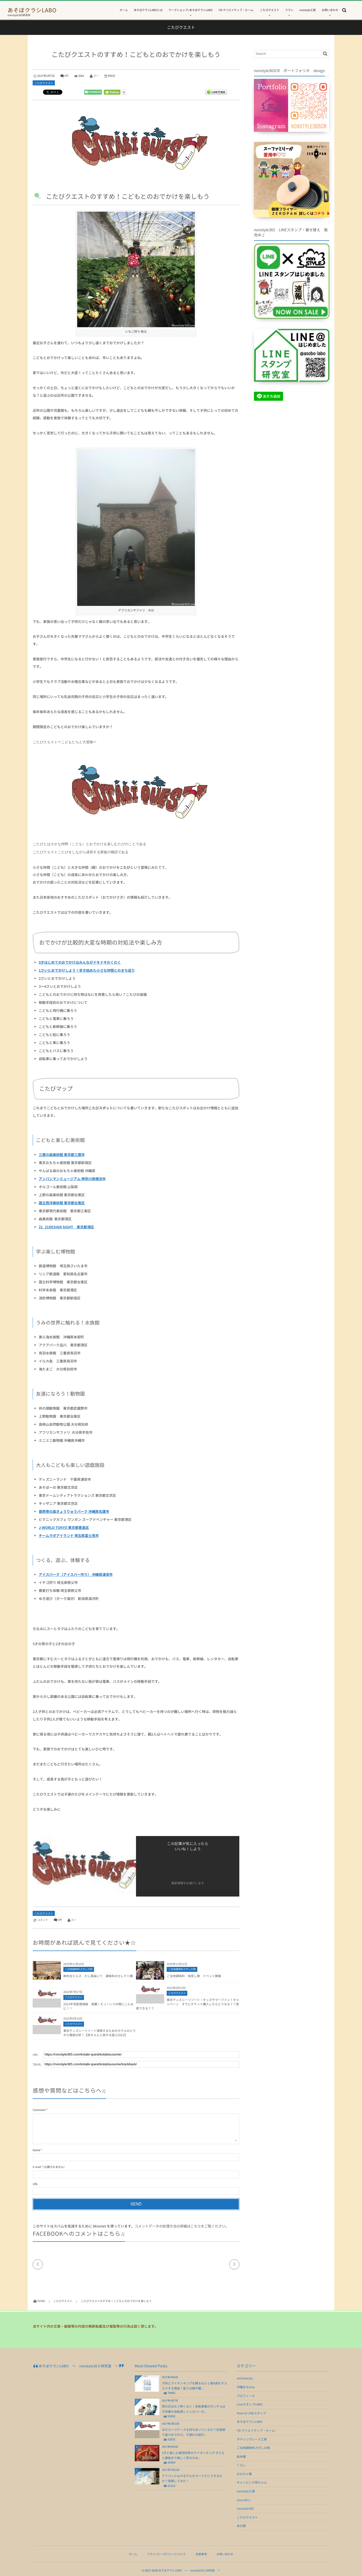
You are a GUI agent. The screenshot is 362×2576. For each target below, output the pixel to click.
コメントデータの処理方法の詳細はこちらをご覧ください (180, 2224)
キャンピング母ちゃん (252, 2481)
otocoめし (244, 2498)
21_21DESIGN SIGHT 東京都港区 (66, 1225)
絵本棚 (241, 2455)
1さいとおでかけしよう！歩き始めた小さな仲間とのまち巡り (87, 968)
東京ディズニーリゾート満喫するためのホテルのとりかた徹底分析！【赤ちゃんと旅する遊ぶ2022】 (99, 2031)
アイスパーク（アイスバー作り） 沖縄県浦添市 (76, 1573)
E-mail (37, 2165)
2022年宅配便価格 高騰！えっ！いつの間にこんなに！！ (98, 2004)
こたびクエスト (269, 10)
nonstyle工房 (307, 10)
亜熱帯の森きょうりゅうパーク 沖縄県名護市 (74, 1510)
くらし (241, 2463)
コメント (42, 1918)
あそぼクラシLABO (32, 10)
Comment (39, 2108)
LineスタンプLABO (249, 2402)
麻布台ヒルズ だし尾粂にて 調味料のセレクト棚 (98, 1974)
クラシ (289, 10)
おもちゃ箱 (244, 2472)
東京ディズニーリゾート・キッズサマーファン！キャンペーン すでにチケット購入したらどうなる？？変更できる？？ (187, 2002)
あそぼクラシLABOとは (148, 10)
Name (36, 2148)
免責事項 (201, 2552)
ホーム (124, 10)
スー (96, 76)
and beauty (245, 2376)
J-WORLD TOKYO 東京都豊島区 (64, 1526)
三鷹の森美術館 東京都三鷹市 (62, 1153)
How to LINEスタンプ (251, 2411)
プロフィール (246, 2394)
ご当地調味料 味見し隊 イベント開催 (194, 1974)
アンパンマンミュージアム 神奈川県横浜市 (72, 1177)
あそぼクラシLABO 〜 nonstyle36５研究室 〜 (78, 2364)
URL (35, 2182)
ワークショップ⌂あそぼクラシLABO (191, 10)
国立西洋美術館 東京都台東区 (62, 1201)
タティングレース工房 (252, 2437)
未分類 (241, 2524)
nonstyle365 (245, 2507)
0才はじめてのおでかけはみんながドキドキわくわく (80, 960)
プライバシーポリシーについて (166, 2552)
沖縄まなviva (246, 2385)
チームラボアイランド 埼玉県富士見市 (69, 1534)
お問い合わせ (330, 10)
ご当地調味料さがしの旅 (79, 1968)
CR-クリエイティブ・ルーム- (256, 2429)
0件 (66, 76)
